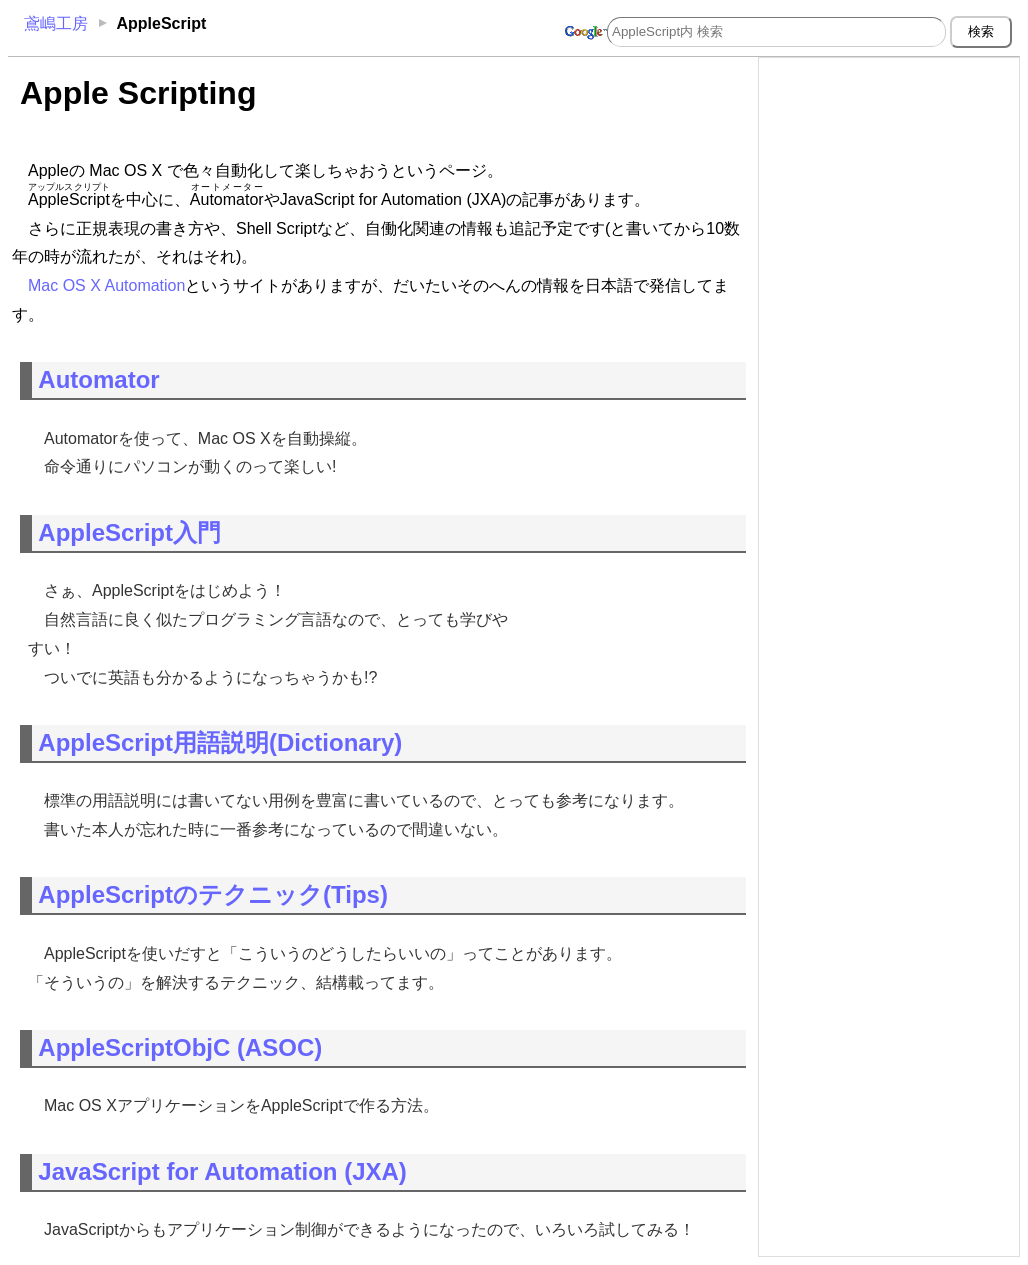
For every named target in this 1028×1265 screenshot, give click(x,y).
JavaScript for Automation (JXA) (222, 1171)
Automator (98, 379)
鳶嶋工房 (56, 23)
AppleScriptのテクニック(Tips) (213, 894)
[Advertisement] (889, 188)
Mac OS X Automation (106, 285)
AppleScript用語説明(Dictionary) (220, 742)
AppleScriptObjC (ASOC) (180, 1047)
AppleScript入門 (129, 532)
